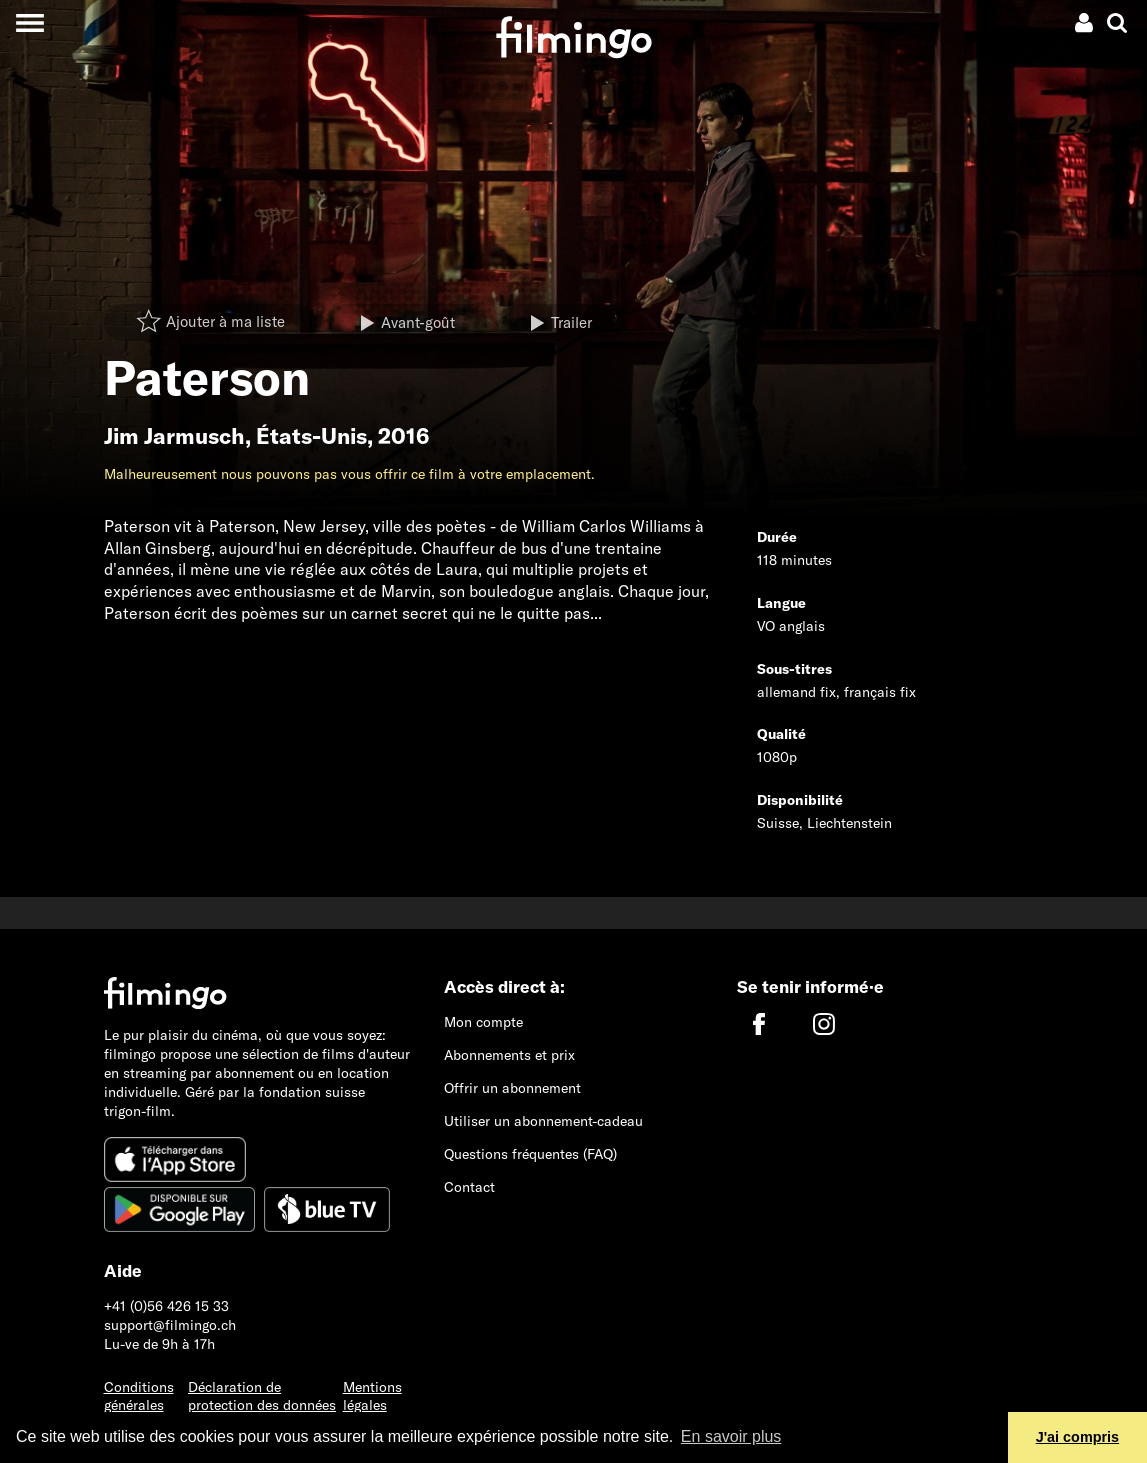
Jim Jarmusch (174, 436)
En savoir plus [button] (731, 1436)
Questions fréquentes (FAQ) (530, 1154)
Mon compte (483, 1022)
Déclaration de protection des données (262, 1396)
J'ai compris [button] (1077, 1437)
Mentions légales (372, 1396)
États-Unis (311, 436)
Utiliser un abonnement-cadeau (543, 1121)
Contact (469, 1187)
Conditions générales (139, 1396)
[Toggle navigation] (29, 22)
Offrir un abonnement (512, 1088)
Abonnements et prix (509, 1055)
